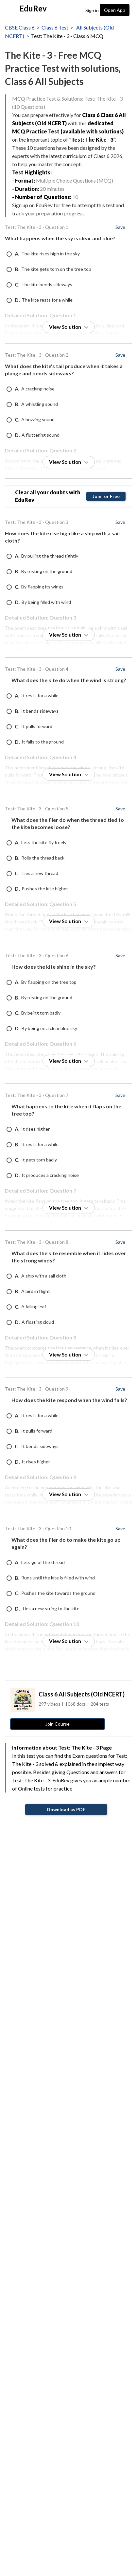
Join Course (57, 1724)
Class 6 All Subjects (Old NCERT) (82, 1694)
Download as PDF (66, 1809)
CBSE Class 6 (20, 27)
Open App (114, 10)
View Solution (68, 327)
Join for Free (106, 496)
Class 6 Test (55, 27)
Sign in (92, 10)
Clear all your (47, 496)
